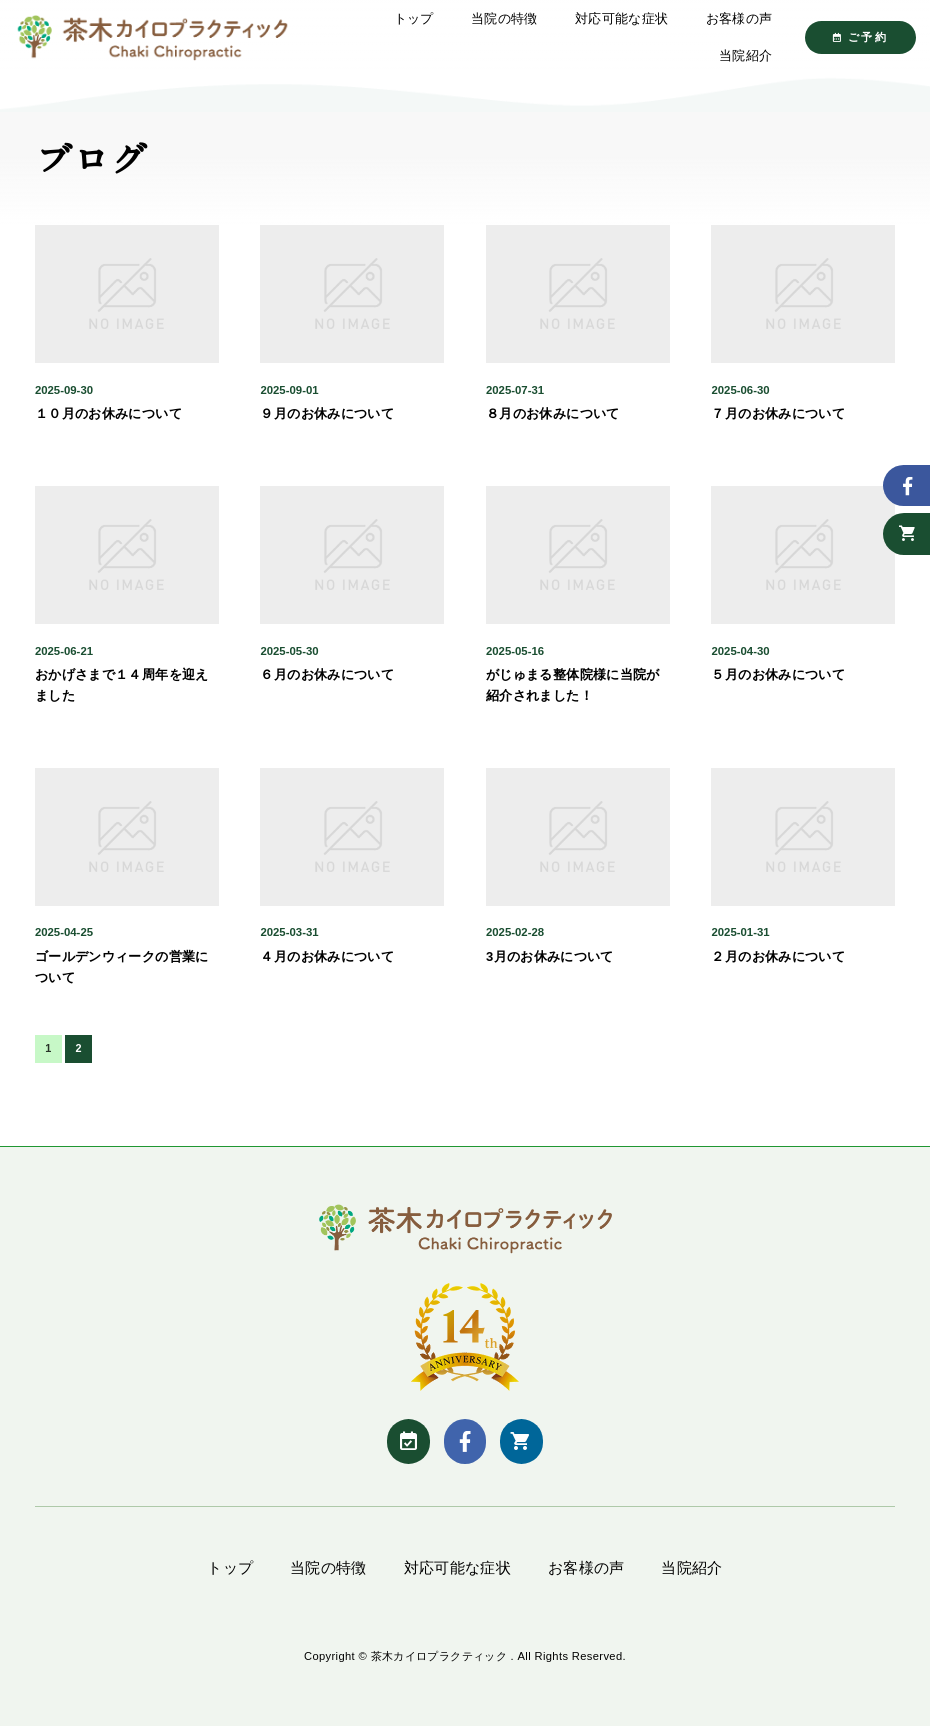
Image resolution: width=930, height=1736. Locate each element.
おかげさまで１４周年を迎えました (122, 694)
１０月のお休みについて (108, 422)
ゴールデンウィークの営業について (122, 975)
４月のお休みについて (327, 964)
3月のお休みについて (550, 964)
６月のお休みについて (327, 683)
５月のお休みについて (778, 683)
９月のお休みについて (327, 422)
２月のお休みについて (778, 964)
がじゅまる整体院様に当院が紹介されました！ (573, 694)
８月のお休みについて (553, 422)
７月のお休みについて (778, 422)
